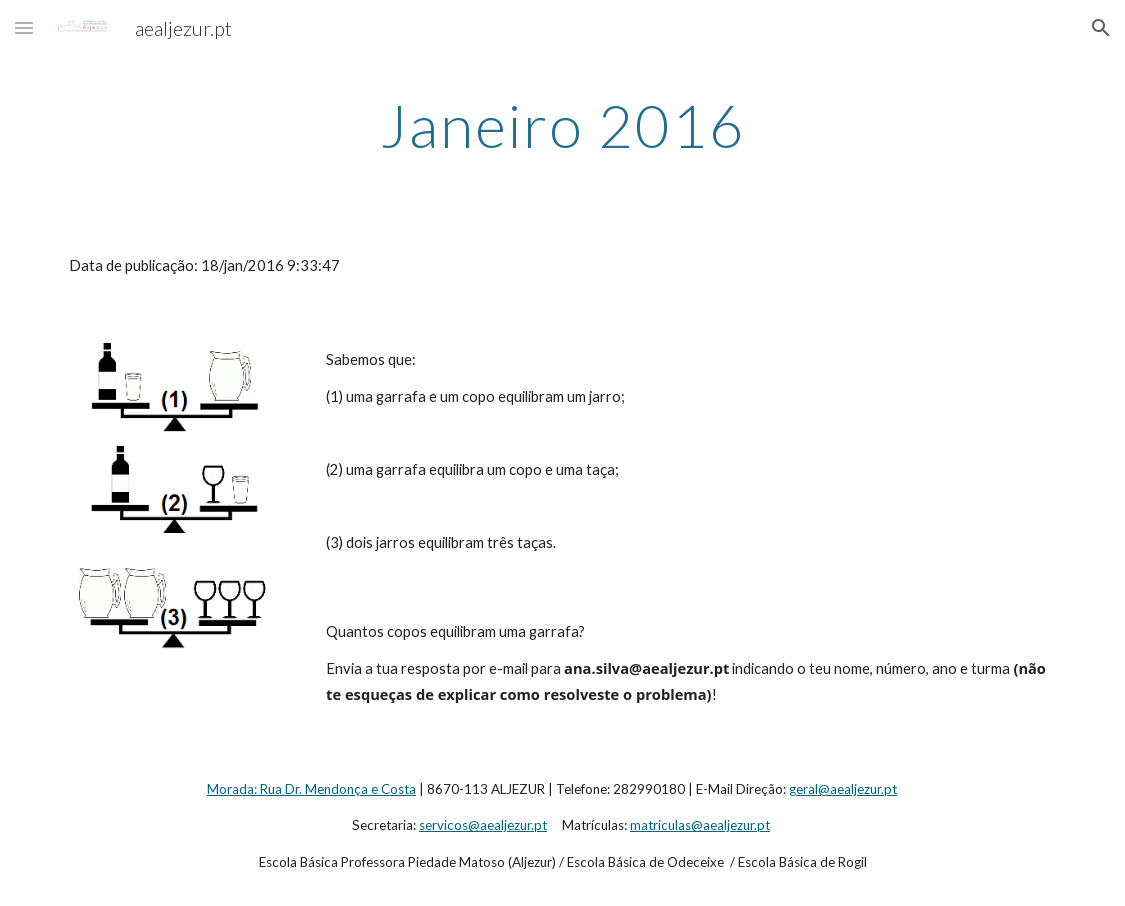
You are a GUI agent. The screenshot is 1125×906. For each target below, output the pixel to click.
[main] (562, 125)
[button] (24, 27)
